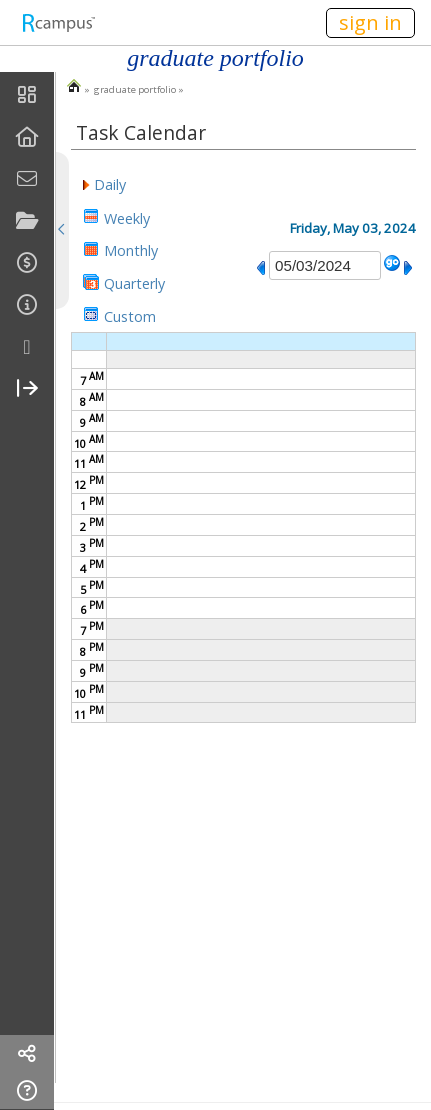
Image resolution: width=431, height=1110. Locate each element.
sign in (370, 22)
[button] (104, 183)
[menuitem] (27, 95)
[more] (27, 347)
